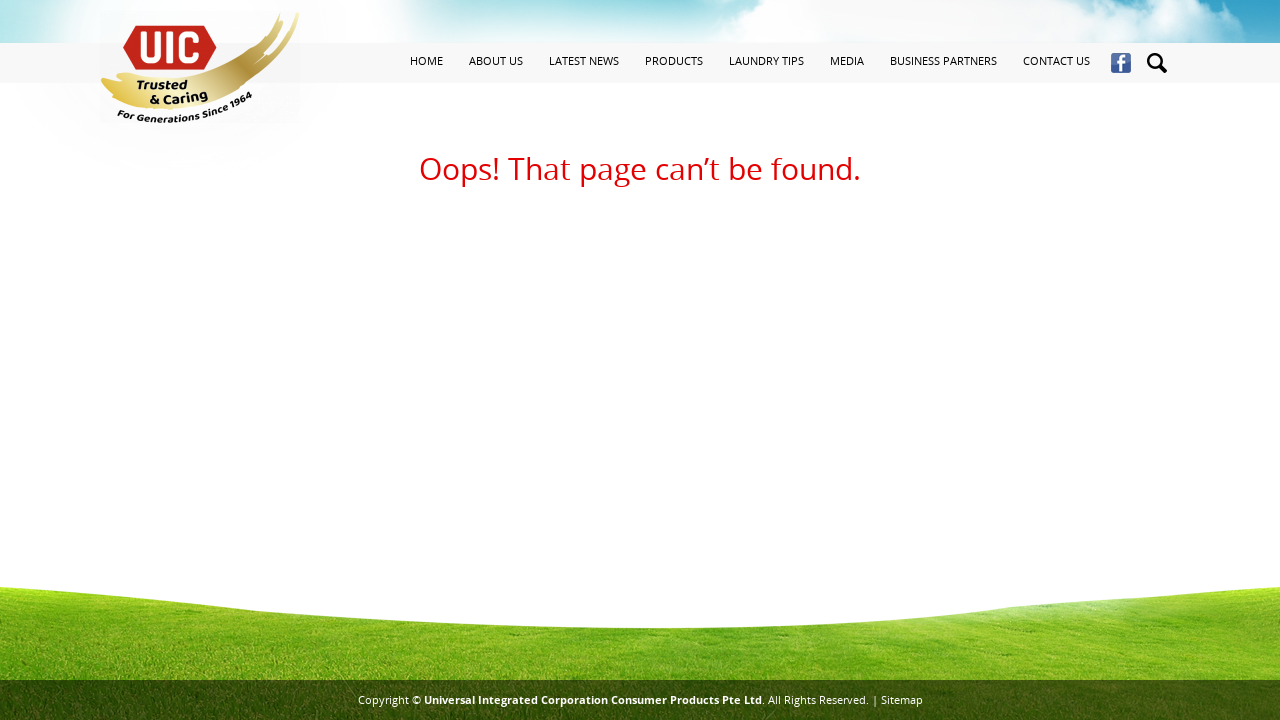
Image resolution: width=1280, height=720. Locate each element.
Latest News (584, 60)
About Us (496, 60)
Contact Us (1056, 60)
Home (426, 60)
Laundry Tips (766, 60)
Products (674, 60)
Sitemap (902, 699)
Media (847, 60)
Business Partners (943, 60)
